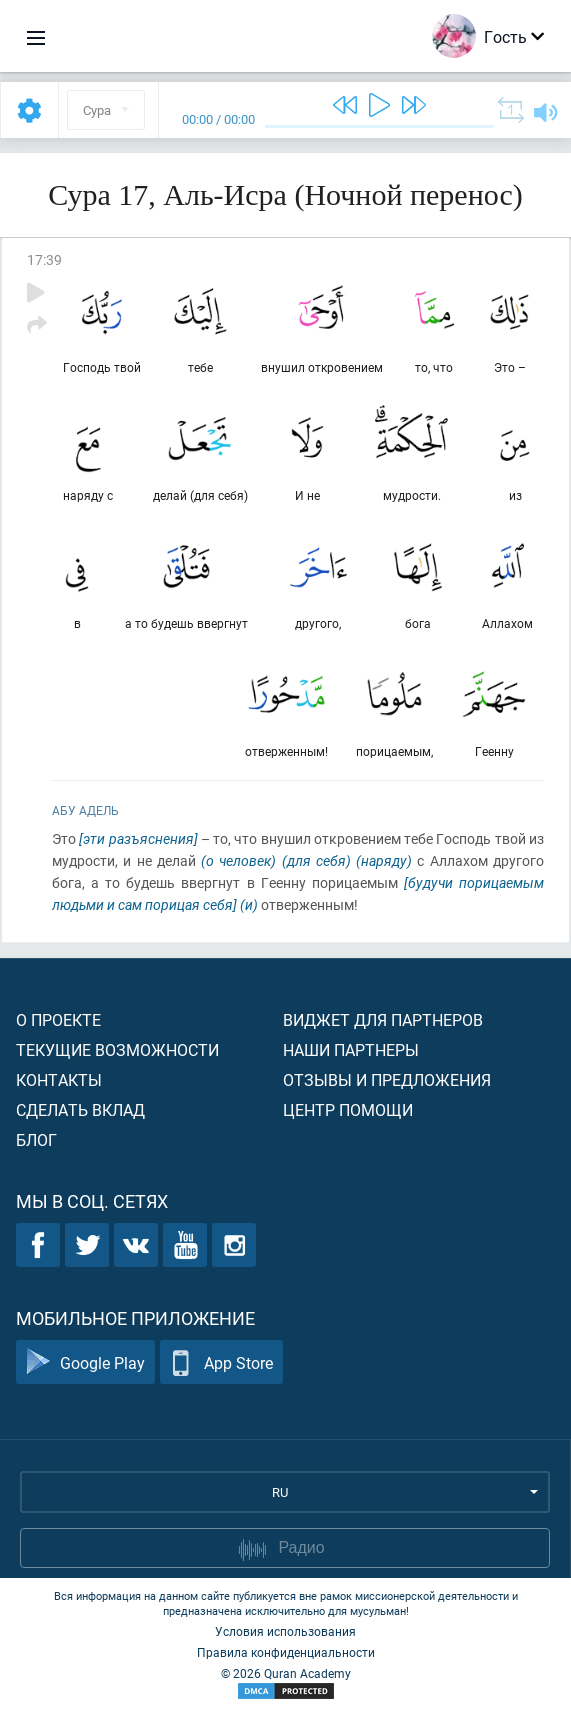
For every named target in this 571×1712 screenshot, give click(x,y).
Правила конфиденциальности (286, 1652)
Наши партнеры (351, 1049)
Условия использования (285, 1631)
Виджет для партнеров (383, 1019)
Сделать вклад (80, 1109)
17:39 (44, 259)
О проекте (58, 1019)
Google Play (85, 1362)
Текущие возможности (117, 1049)
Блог (36, 1139)
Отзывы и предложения (387, 1079)
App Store (221, 1362)
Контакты (59, 1079)
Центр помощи (348, 1109)
